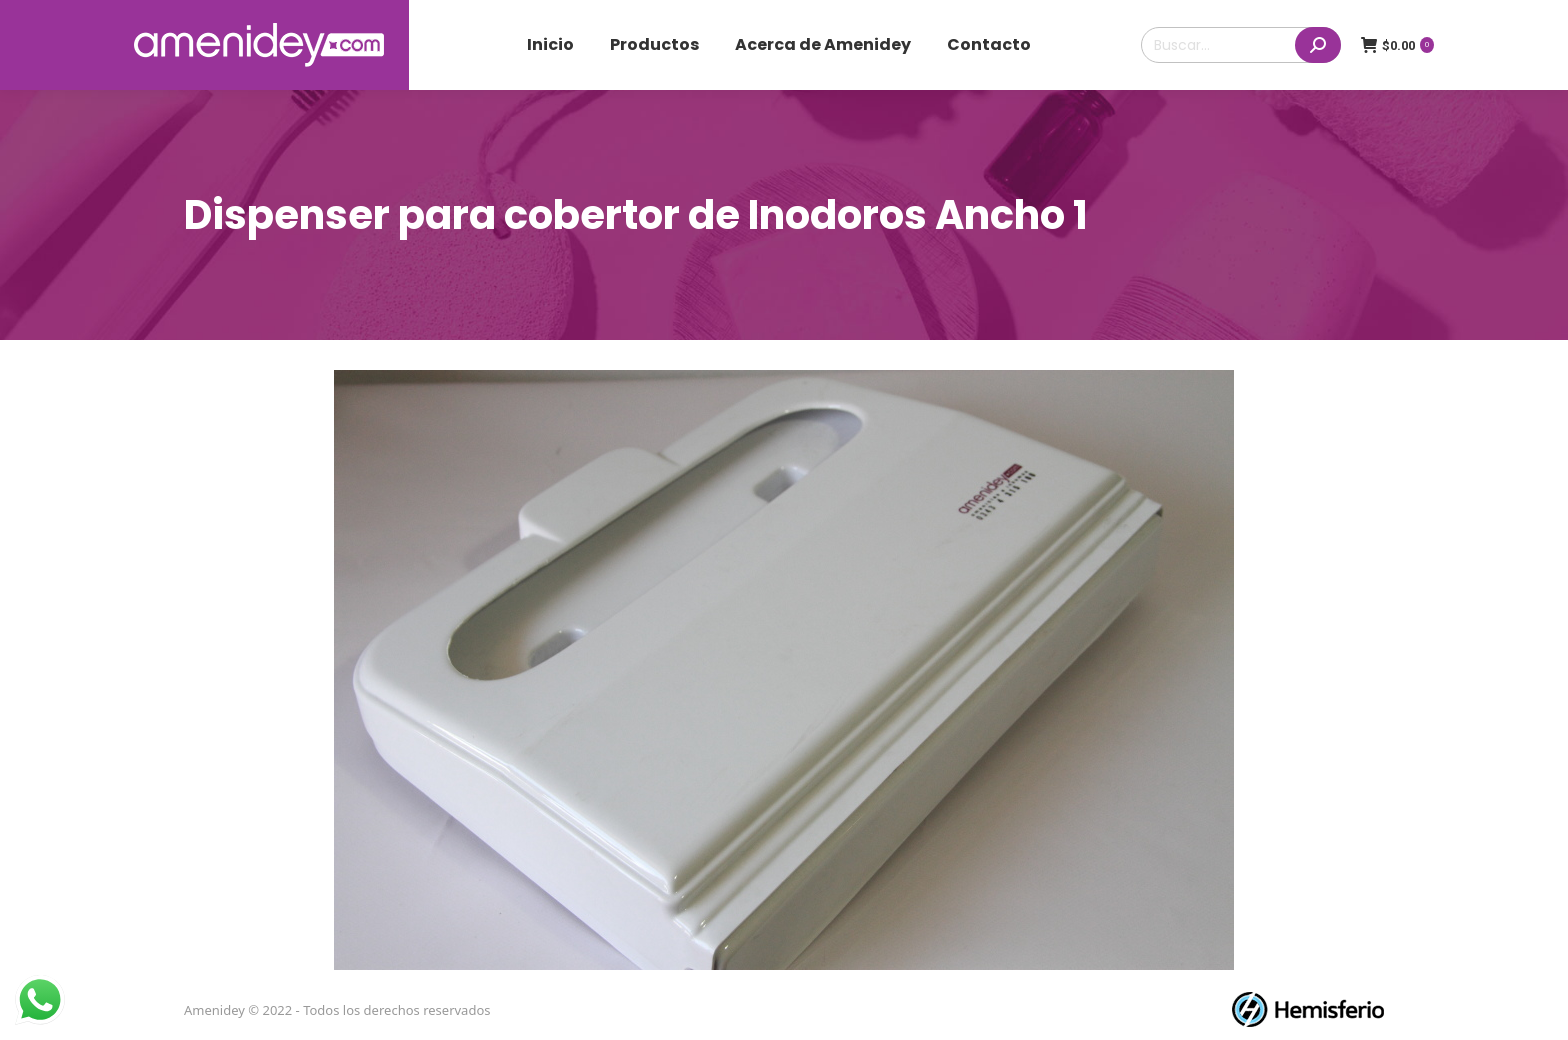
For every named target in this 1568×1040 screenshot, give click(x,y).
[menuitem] (550, 45)
